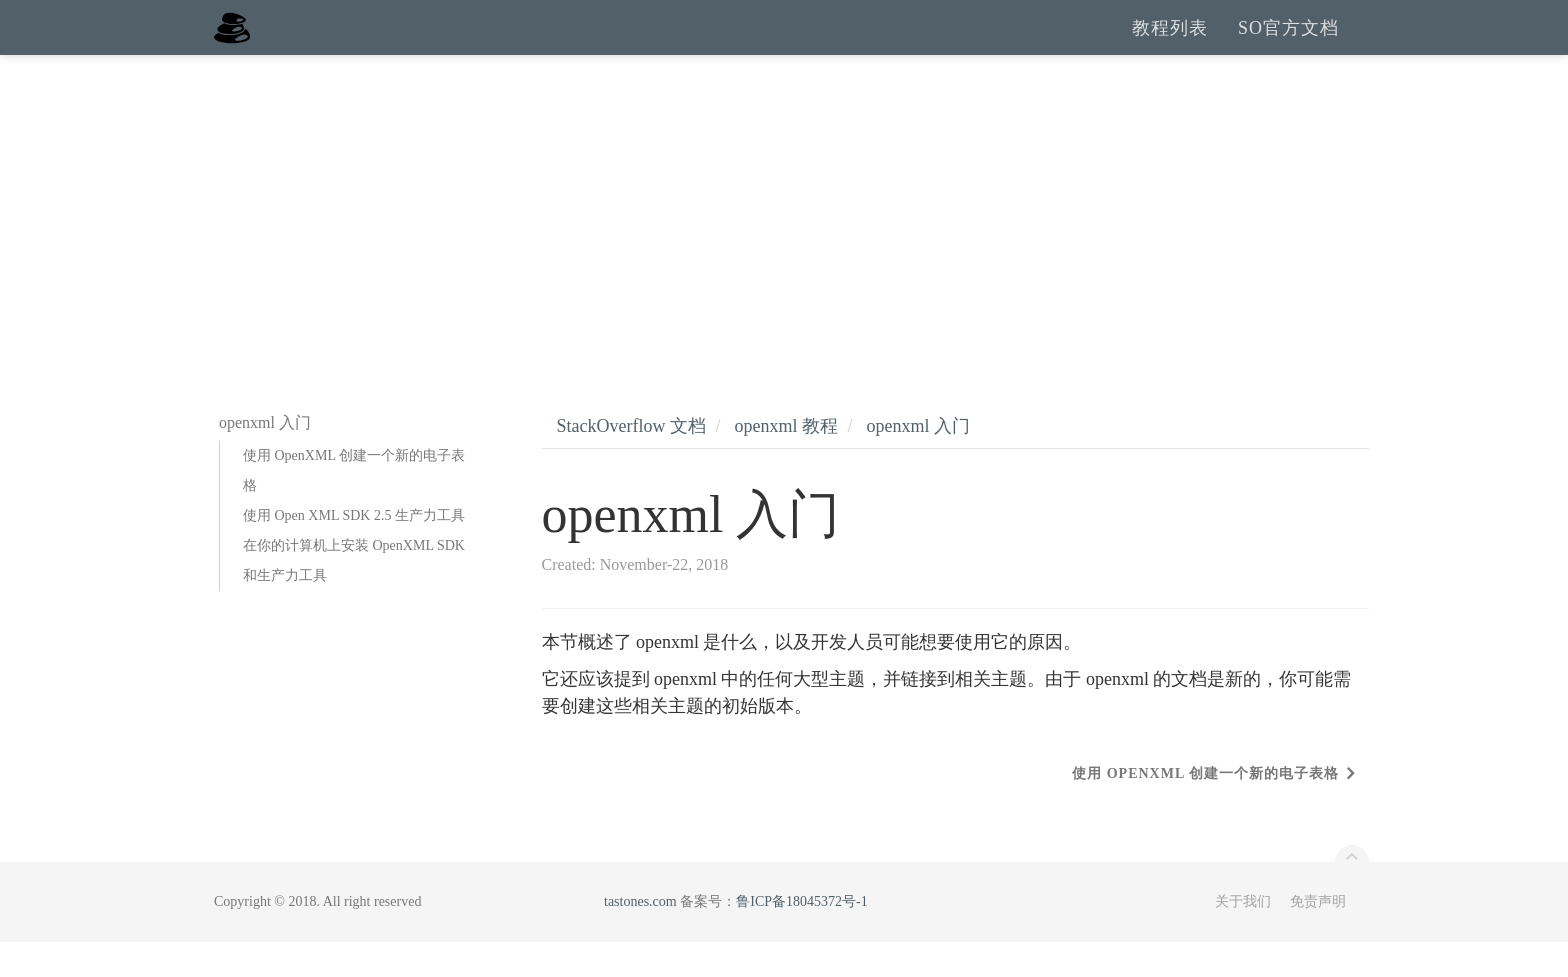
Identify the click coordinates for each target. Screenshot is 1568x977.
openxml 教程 (786, 461)
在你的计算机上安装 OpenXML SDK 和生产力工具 (354, 595)
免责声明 (1318, 936)
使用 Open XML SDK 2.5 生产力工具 (354, 550)
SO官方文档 (1288, 45)
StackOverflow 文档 (631, 461)
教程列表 (1170, 45)
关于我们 (1243, 936)
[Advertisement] (784, 240)
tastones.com (640, 936)
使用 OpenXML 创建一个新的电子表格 (354, 505)
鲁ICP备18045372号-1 (801, 936)
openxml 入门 (919, 461)
